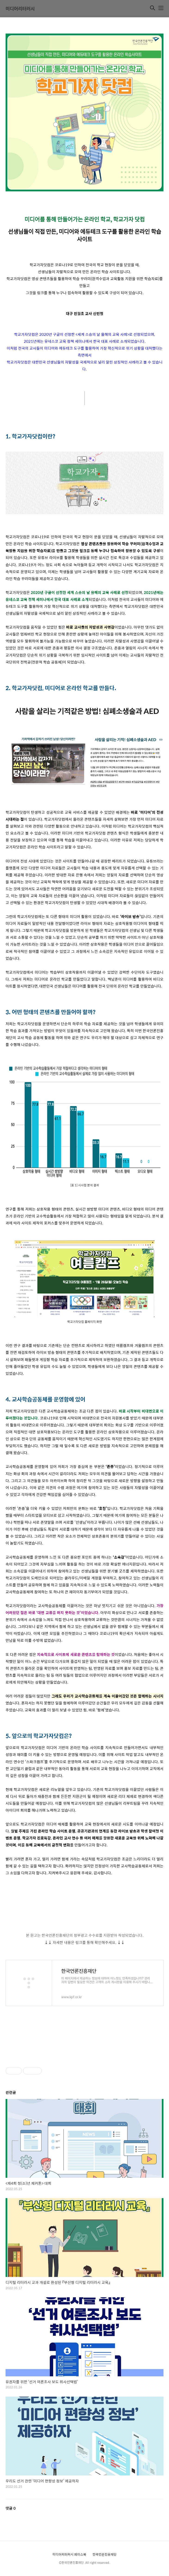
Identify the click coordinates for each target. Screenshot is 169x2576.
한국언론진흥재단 (104, 2554)
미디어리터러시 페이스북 (69, 2554)
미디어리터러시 (20, 8)
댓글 (11, 2508)
